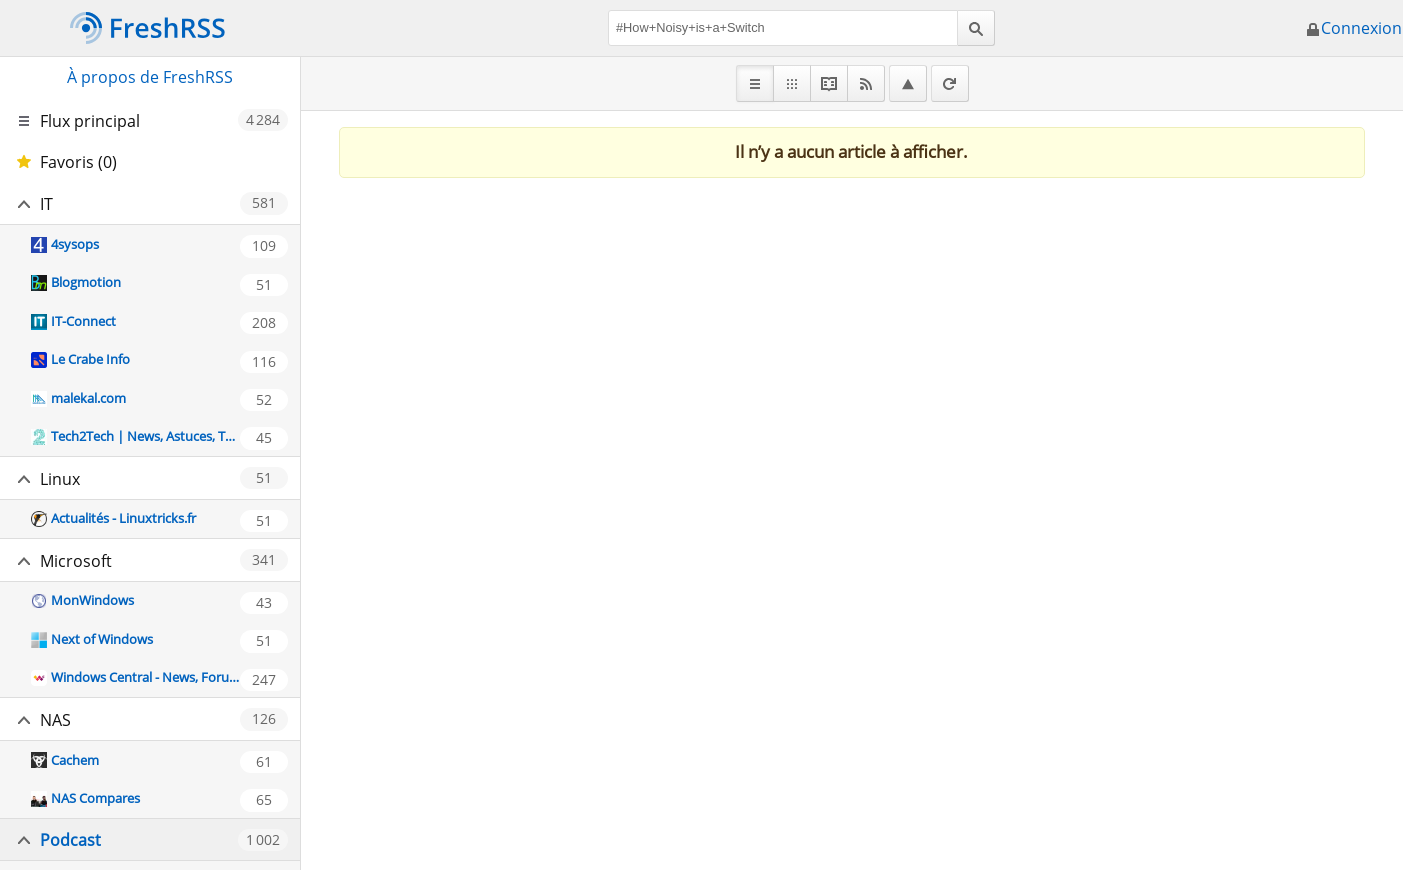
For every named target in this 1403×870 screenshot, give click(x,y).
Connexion (1353, 28)
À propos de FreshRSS (150, 77)
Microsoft (76, 561)
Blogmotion (86, 282)
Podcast (70, 840)
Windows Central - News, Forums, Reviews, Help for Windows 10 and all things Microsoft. (145, 677)
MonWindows (92, 600)
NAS (55, 720)
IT (46, 204)
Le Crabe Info (90, 359)
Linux (60, 479)
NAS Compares (95, 798)
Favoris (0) (78, 162)
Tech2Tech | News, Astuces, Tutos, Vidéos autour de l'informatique (145, 436)
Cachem (75, 760)
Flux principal (90, 121)
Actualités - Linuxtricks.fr (123, 518)
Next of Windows (102, 639)
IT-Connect (83, 321)
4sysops (75, 244)
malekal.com (88, 398)
